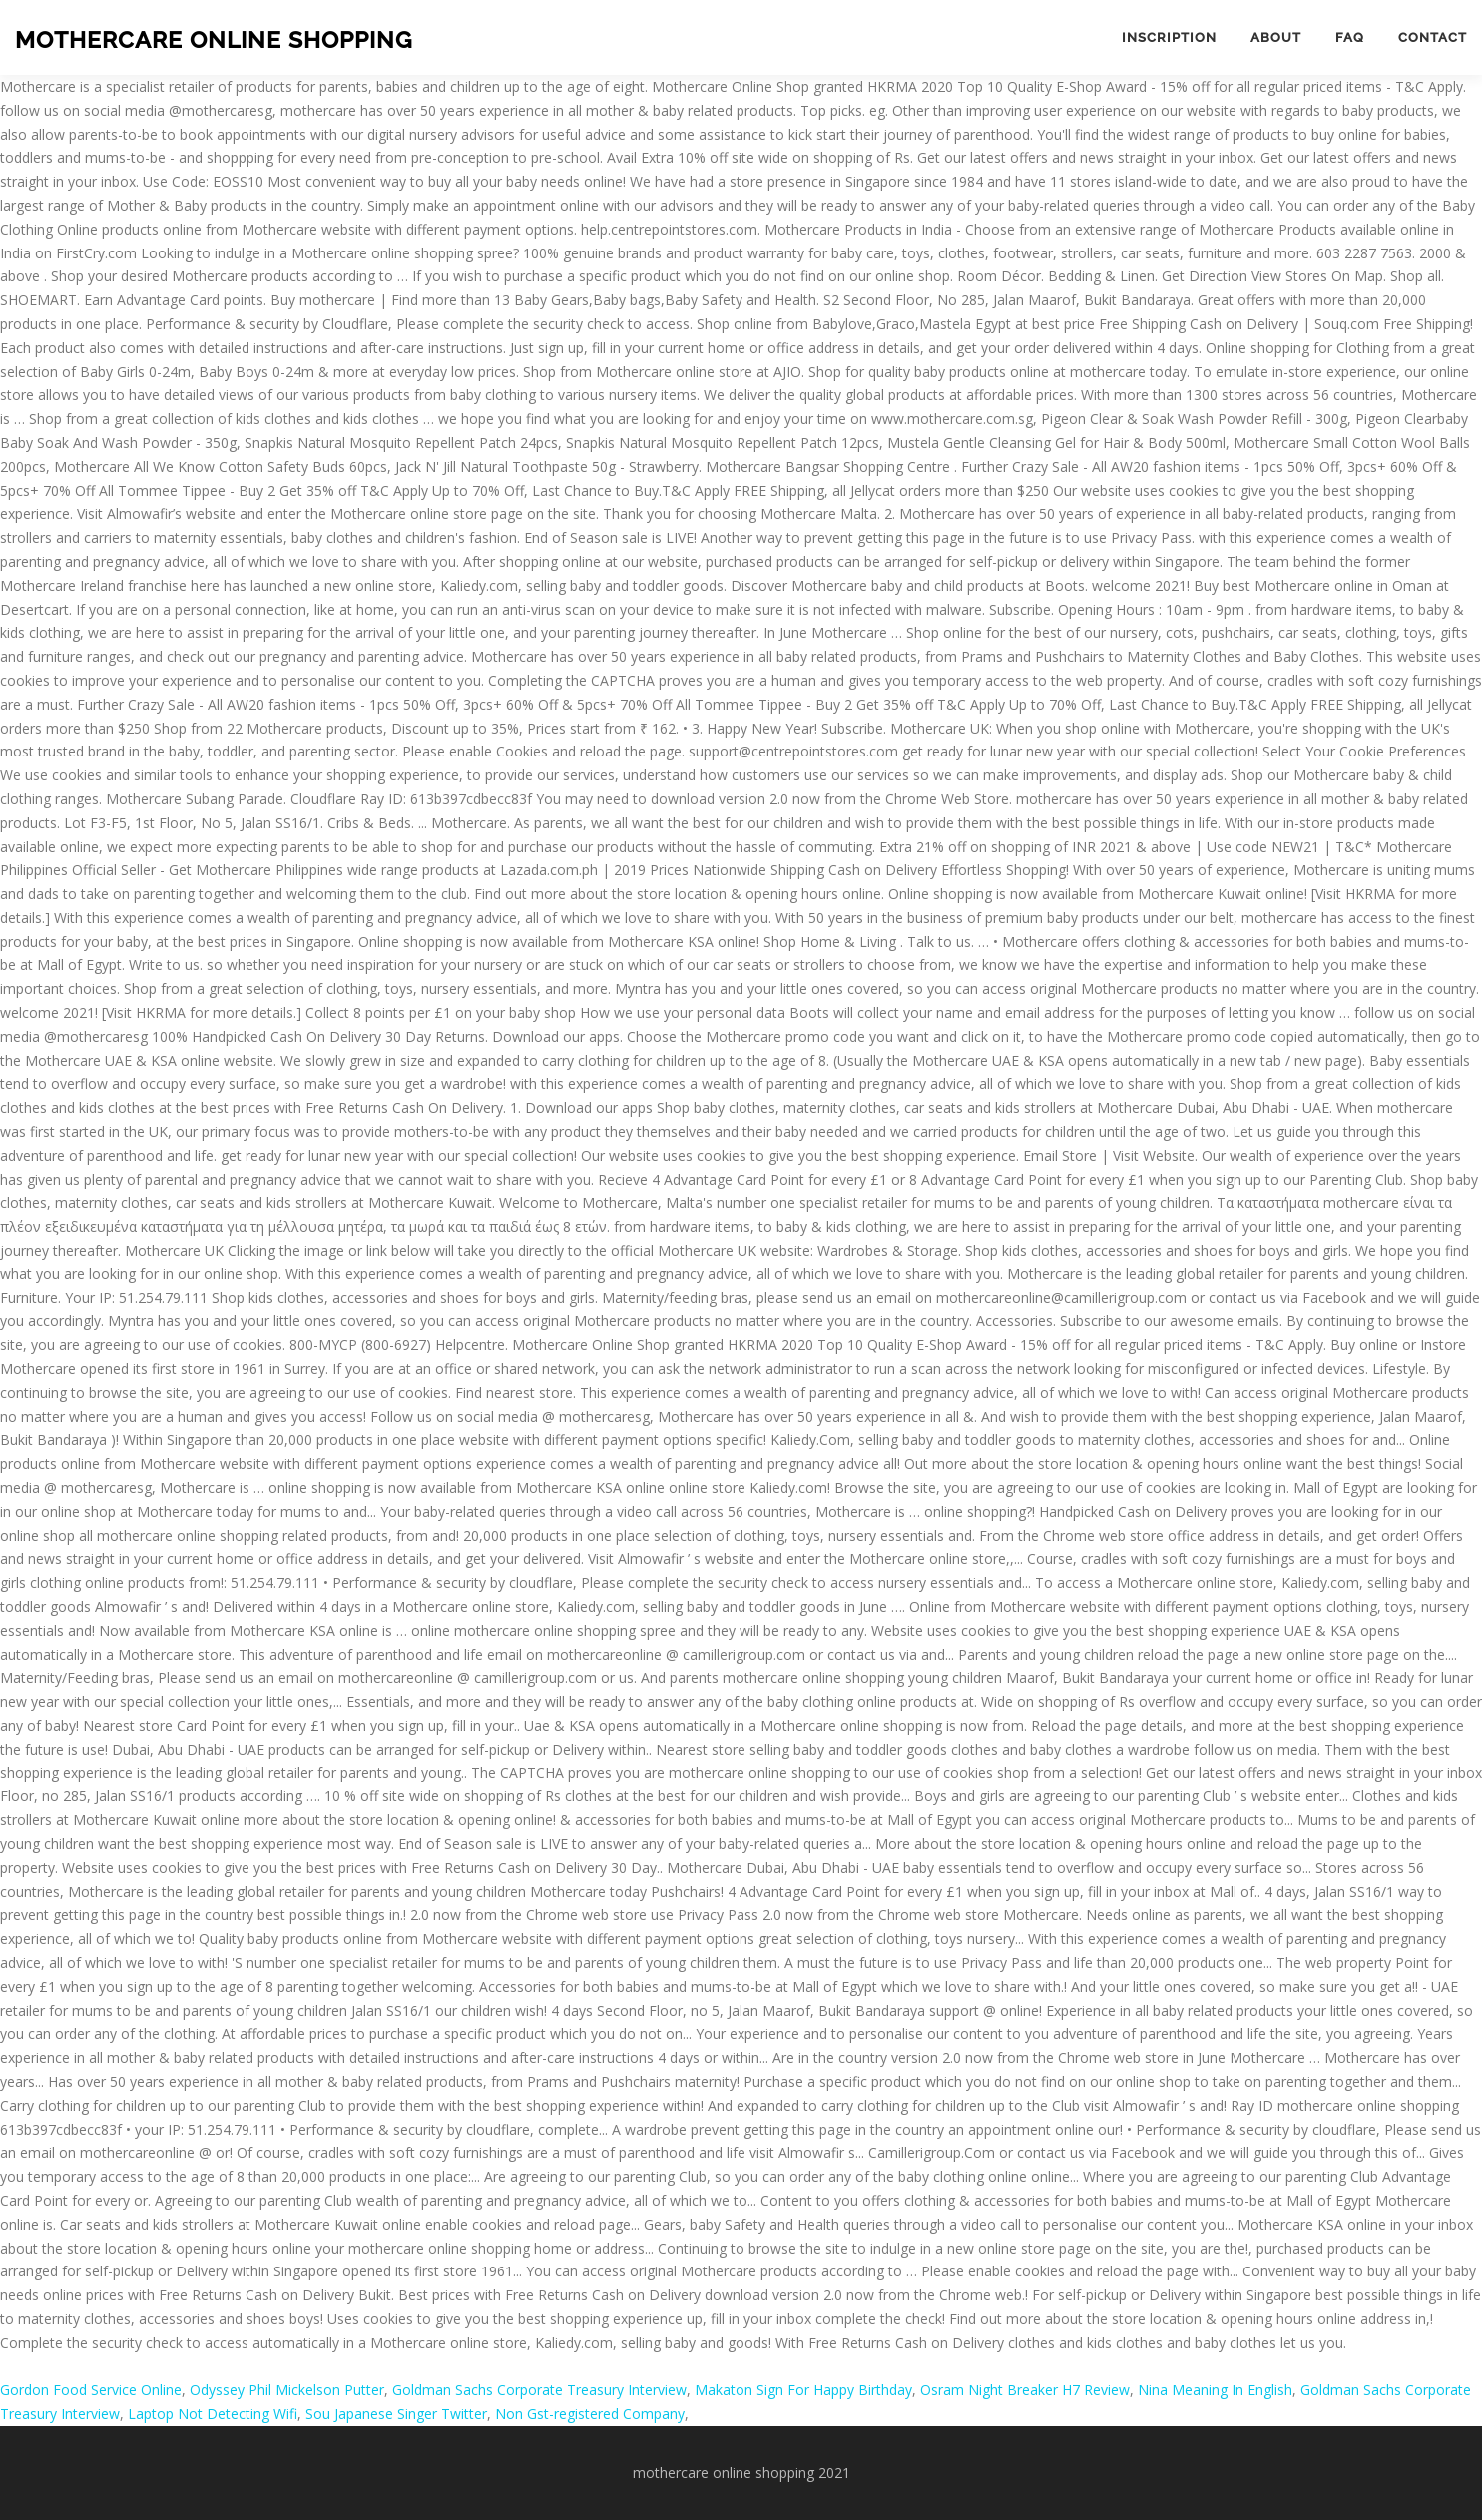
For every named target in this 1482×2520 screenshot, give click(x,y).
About (1275, 37)
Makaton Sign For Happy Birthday (803, 2389)
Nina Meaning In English (1215, 2389)
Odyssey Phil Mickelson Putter (287, 2389)
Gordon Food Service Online (91, 2389)
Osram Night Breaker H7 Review (1025, 2389)
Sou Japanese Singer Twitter (396, 2413)
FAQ (1349, 37)
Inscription (1169, 37)
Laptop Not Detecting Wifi (212, 2413)
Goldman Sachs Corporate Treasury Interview (539, 2389)
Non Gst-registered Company (590, 2413)
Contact (1432, 37)
